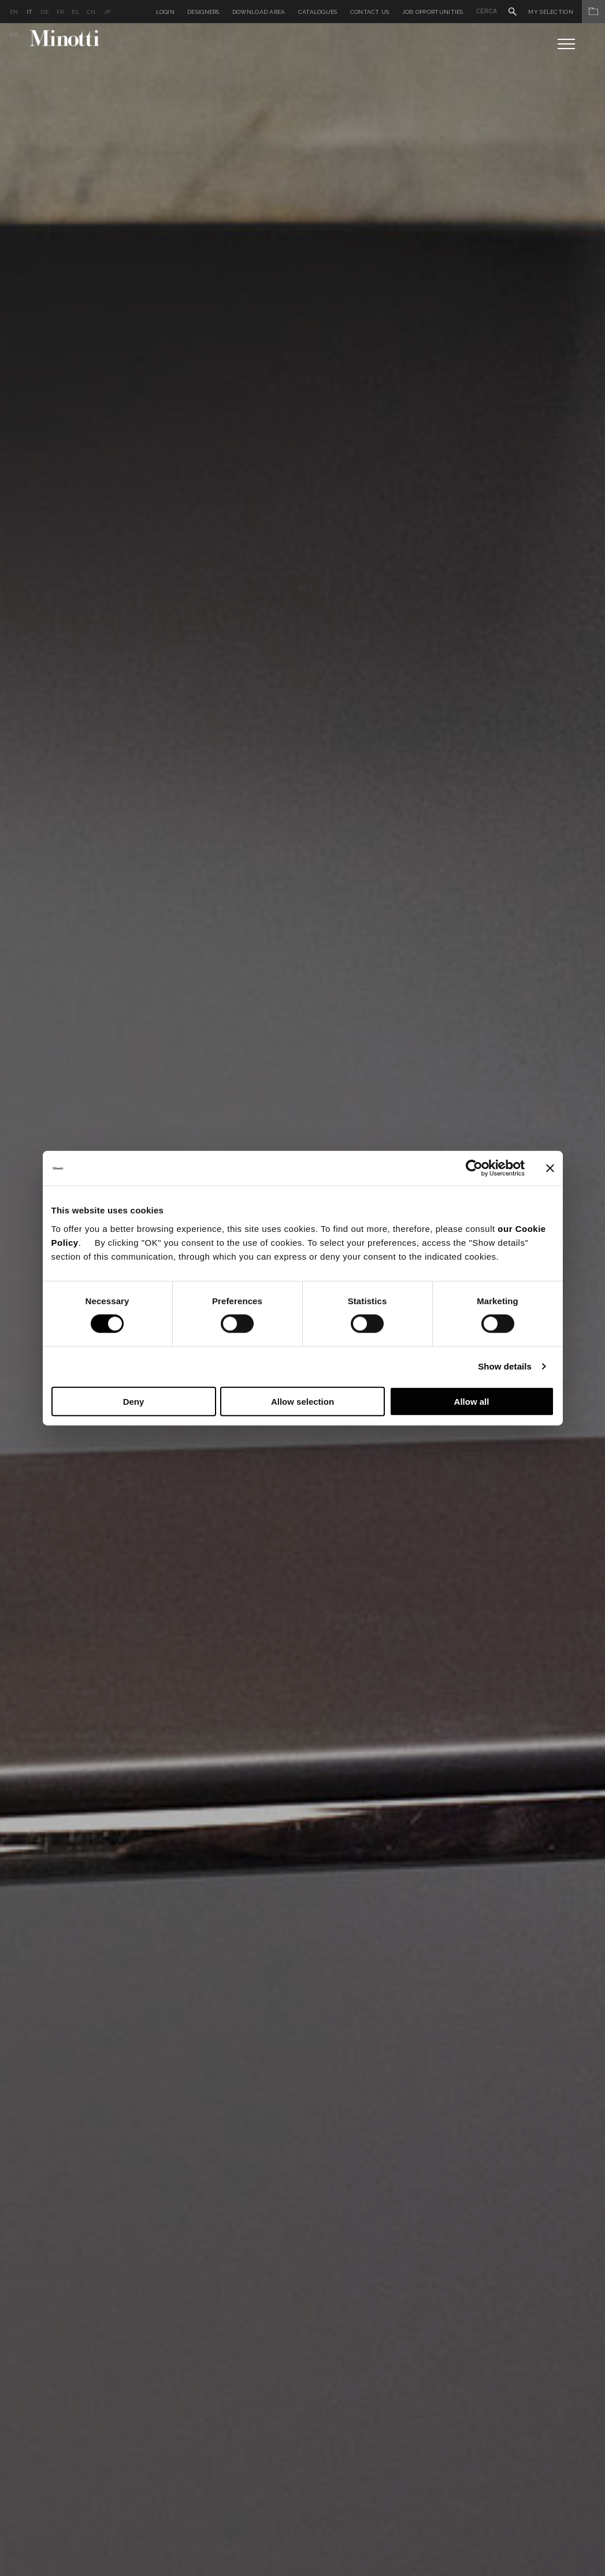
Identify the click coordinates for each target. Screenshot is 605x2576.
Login (165, 12)
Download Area (258, 12)
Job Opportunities (432, 12)
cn (91, 12)
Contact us (369, 12)
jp (107, 12)
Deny (133, 1401)
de (44, 12)
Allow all (471, 1401)
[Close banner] (550, 1168)
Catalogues (317, 12)
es (75, 12)
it (30, 12)
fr (60, 12)
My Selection (566, 12)
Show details (505, 1366)
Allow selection (302, 1401)
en (14, 12)
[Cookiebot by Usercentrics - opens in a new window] (474, 1168)
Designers (203, 12)
